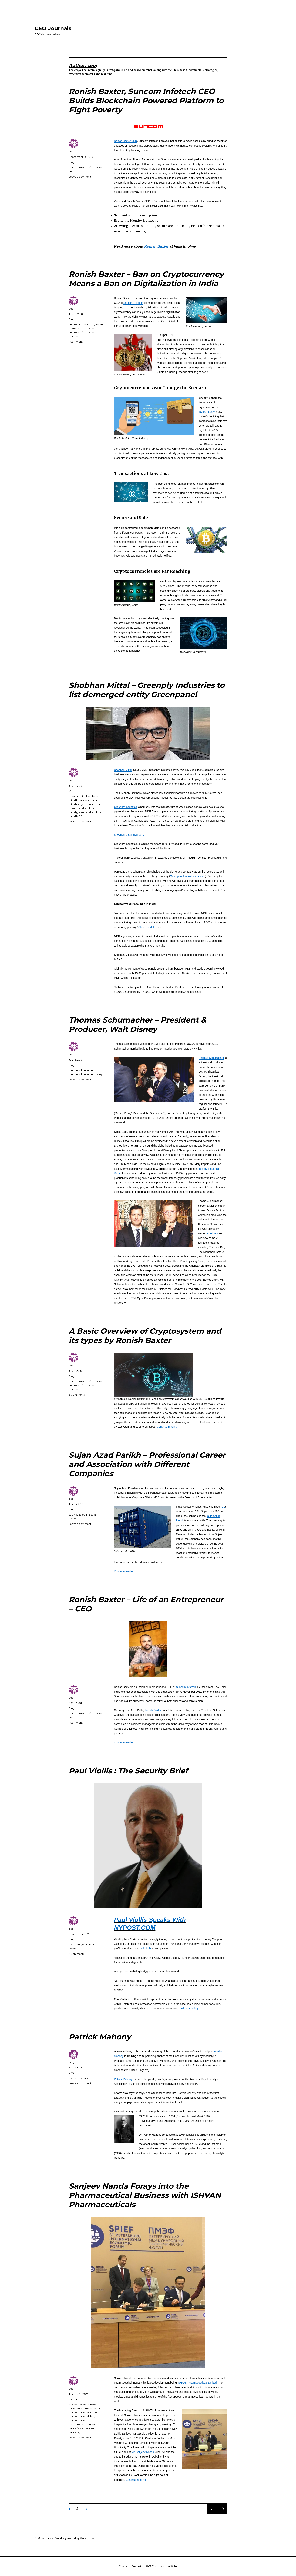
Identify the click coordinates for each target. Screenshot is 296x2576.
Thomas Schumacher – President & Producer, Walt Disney (137, 1024)
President (212, 1233)
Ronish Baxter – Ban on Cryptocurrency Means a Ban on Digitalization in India (146, 278)
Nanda (73, 2399)
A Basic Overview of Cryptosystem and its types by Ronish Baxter (145, 1335)
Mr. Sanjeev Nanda (143, 2452)
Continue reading (167, 1426)
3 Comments (77, 1394)
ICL (223, 1506)
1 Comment (76, 341)
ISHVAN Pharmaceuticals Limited (197, 2382)
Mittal (72, 791)
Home (123, 2566)
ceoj (71, 151)
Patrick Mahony (100, 2036)
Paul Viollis (145, 1948)
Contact (136, 2566)
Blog (72, 162)
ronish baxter (77, 167)
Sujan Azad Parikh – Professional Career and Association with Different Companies (147, 1464)
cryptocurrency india (81, 324)
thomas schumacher (81, 1070)
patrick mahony (78, 2077)
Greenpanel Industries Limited (187, 876)
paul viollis (75, 1944)
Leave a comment (80, 176)
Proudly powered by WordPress (74, 2538)
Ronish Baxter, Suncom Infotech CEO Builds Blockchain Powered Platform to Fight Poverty (146, 100)
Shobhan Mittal (123, 769)
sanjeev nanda (77, 2404)
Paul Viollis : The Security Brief (128, 1770)
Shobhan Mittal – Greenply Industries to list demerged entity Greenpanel (146, 690)
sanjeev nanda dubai (81, 2416)
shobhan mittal (78, 796)
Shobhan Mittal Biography (129, 834)
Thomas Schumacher (211, 1057)
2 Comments (76, 1953)
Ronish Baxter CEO (125, 140)
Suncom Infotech (133, 302)
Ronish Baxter (156, 246)
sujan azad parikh (79, 1514)
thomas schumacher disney (85, 1074)
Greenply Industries (125, 806)
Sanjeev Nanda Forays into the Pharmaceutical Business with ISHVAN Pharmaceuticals (145, 2195)
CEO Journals (53, 28)
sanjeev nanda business (83, 2412)
